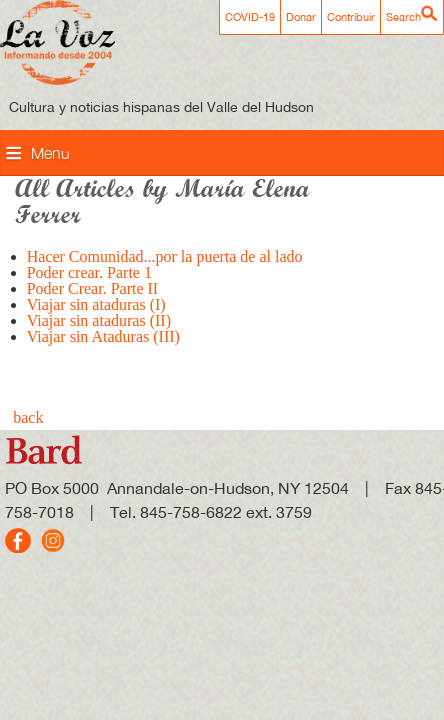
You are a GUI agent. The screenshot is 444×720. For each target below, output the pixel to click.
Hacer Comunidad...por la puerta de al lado (165, 256)
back (28, 417)
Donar (301, 17)
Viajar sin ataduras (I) (96, 304)
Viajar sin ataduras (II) (99, 320)
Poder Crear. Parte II (93, 288)
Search (403, 17)
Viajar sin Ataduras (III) (103, 336)
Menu (50, 153)
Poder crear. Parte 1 (89, 272)
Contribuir (351, 17)
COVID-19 (250, 17)
